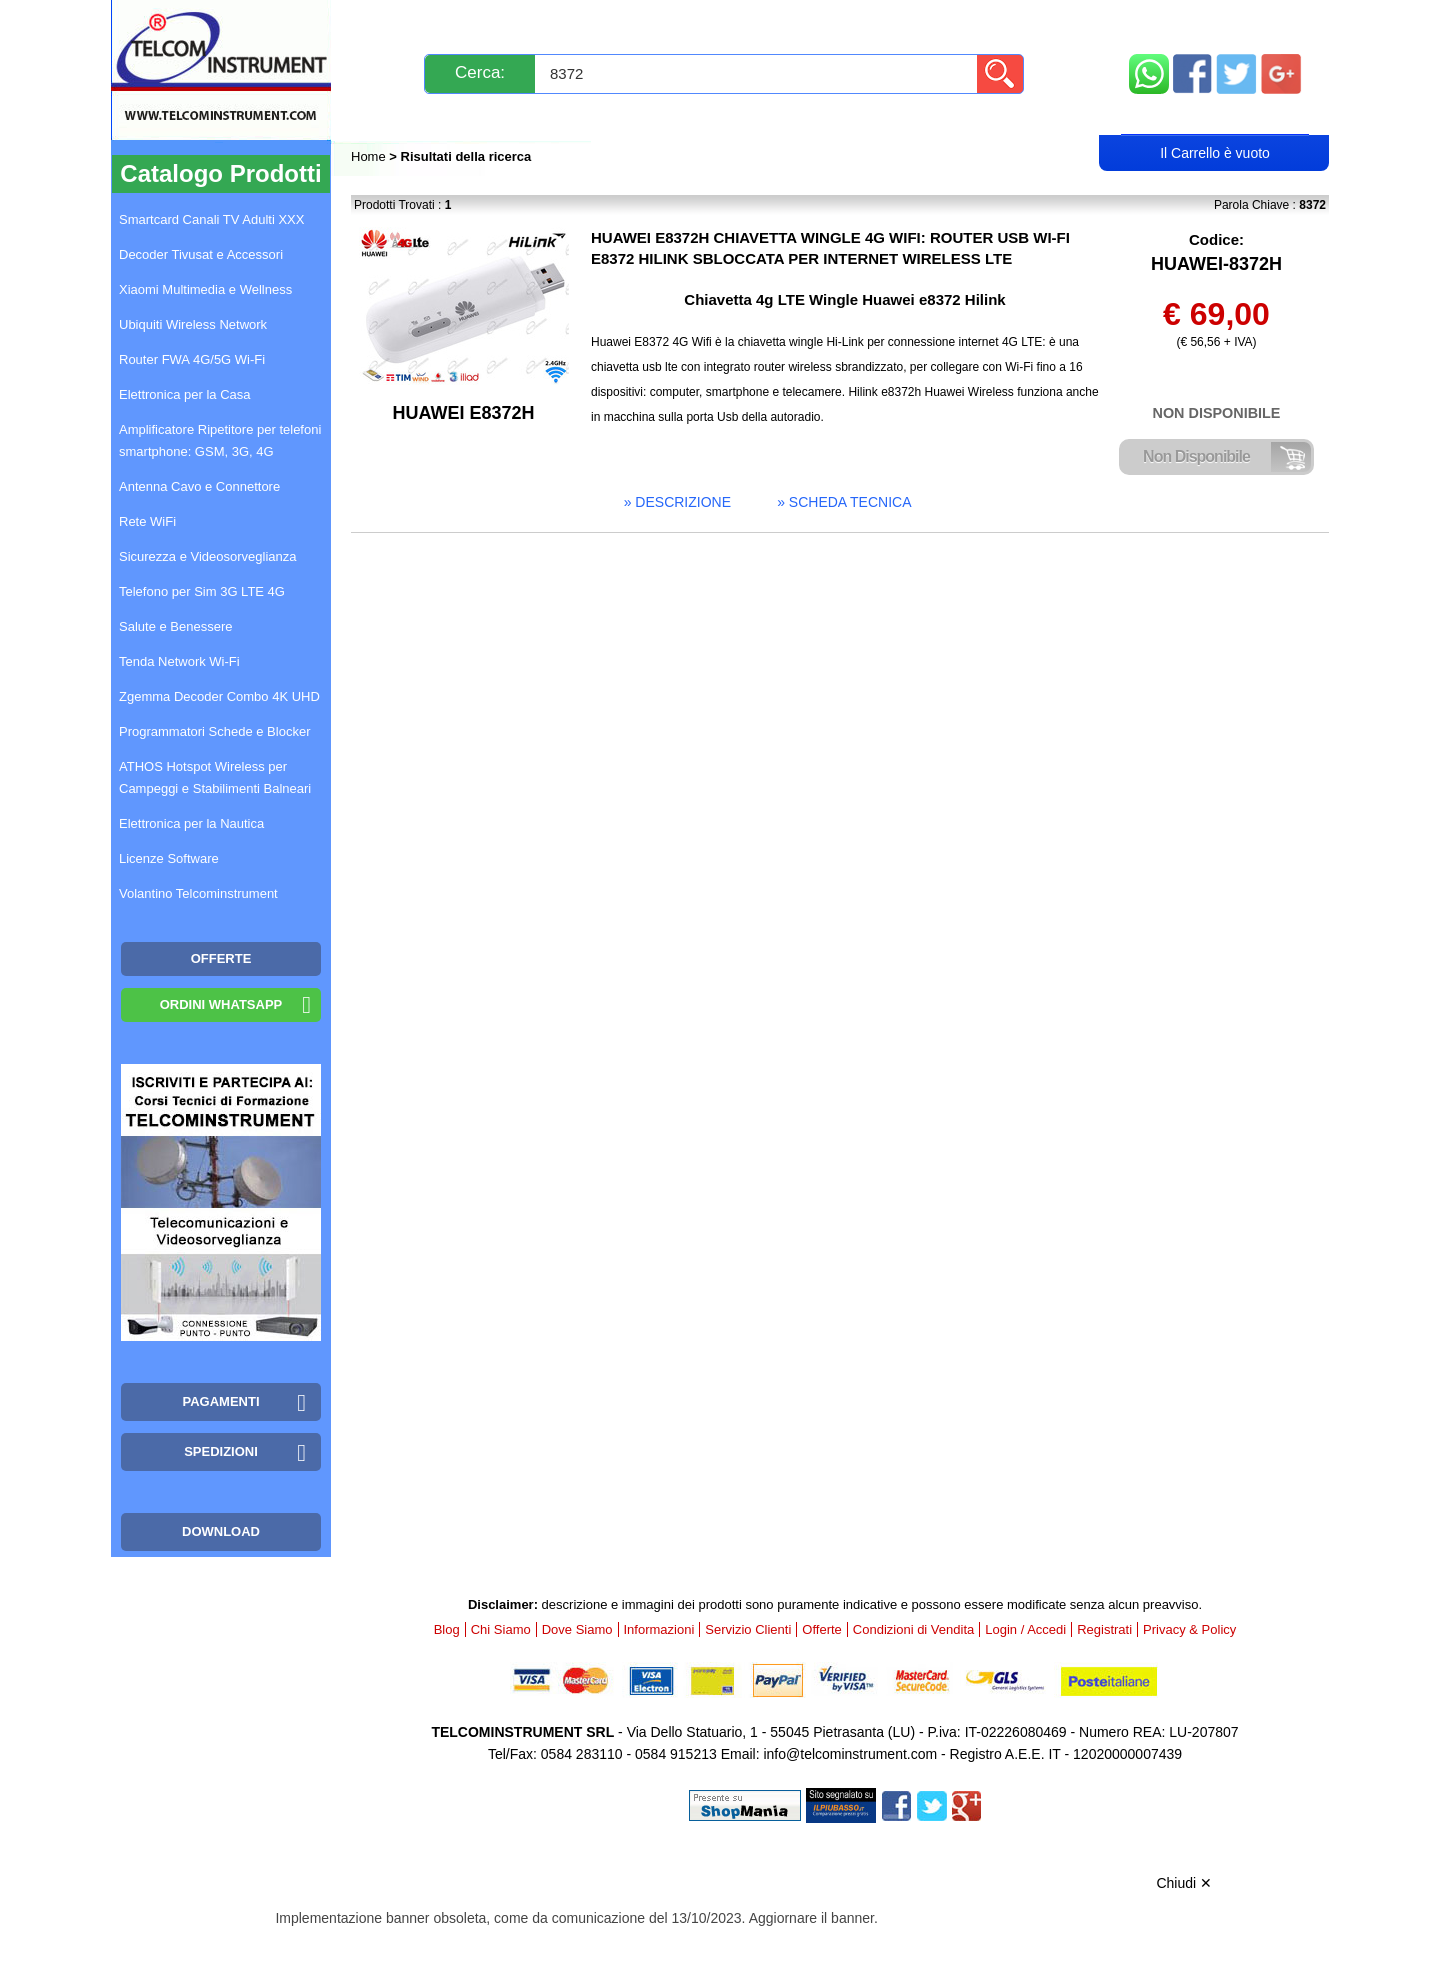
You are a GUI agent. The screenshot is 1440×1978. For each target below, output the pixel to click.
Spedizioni (563, 22)
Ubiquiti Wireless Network (193, 324)
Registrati (789, 116)
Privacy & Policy (1189, 1629)
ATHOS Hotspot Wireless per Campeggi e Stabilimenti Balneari (215, 777)
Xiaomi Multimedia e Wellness (205, 289)
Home (370, 156)
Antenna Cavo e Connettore (199, 486)
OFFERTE (221, 958)
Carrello (1215, 116)
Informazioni (971, 22)
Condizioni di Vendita (913, 1629)
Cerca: (480, 72)
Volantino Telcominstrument (198, 893)
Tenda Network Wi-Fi (179, 661)
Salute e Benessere (175, 626)
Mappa (1215, 22)
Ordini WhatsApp (221, 1004)
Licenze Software (169, 858)
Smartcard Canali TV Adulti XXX (211, 219)
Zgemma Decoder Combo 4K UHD (219, 696)
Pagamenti (680, 22)
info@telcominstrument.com (850, 1754)
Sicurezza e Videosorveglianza (208, 556)
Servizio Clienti (820, 22)
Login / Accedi (643, 116)
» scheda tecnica (844, 502)
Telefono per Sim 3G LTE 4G (202, 591)
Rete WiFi (147, 521)
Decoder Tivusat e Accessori (201, 254)
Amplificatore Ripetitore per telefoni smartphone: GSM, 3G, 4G (220, 440)
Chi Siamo (501, 1629)
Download (221, 1531)
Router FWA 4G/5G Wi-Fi (192, 359)
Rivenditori (923, 116)
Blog (388, 116)
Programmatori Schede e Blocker (214, 731)
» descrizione (677, 502)
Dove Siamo (577, 1629)
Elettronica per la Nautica (191, 823)
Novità (394, 22)
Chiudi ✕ (1184, 1883)
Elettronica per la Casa (185, 394)
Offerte (822, 1629)
